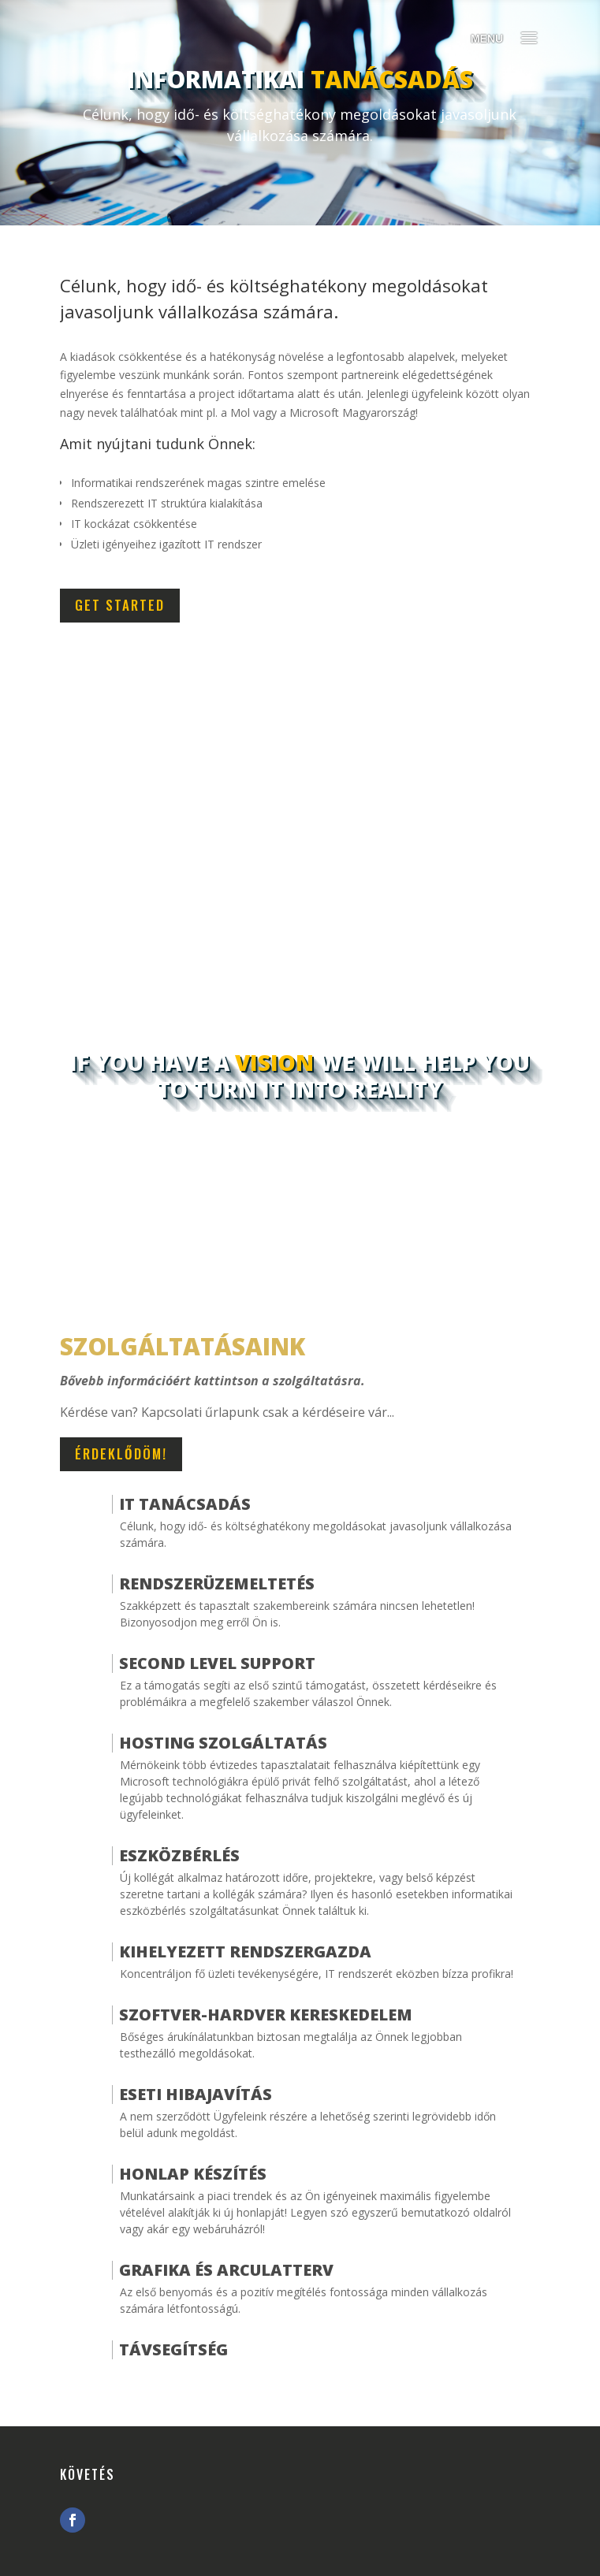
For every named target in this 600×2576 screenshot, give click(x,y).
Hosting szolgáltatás (223, 1742)
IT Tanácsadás (185, 1504)
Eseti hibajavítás (195, 2094)
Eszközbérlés (179, 1855)
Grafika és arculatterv (226, 2269)
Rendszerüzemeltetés (217, 1583)
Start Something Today (299, 1168)
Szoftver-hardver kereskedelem (265, 2014)
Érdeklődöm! (121, 1453)
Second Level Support (217, 1663)
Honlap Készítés (192, 2173)
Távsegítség (173, 2349)
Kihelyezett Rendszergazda (245, 1951)
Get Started (120, 605)
